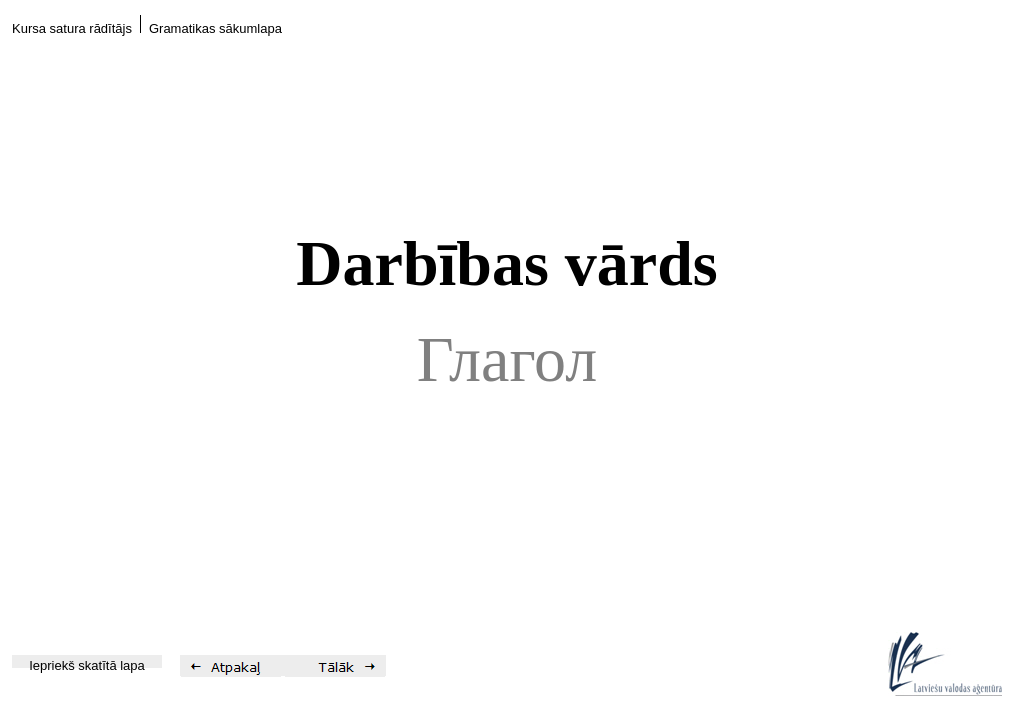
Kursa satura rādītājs (72, 28)
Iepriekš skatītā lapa (87, 665)
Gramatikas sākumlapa (215, 28)
